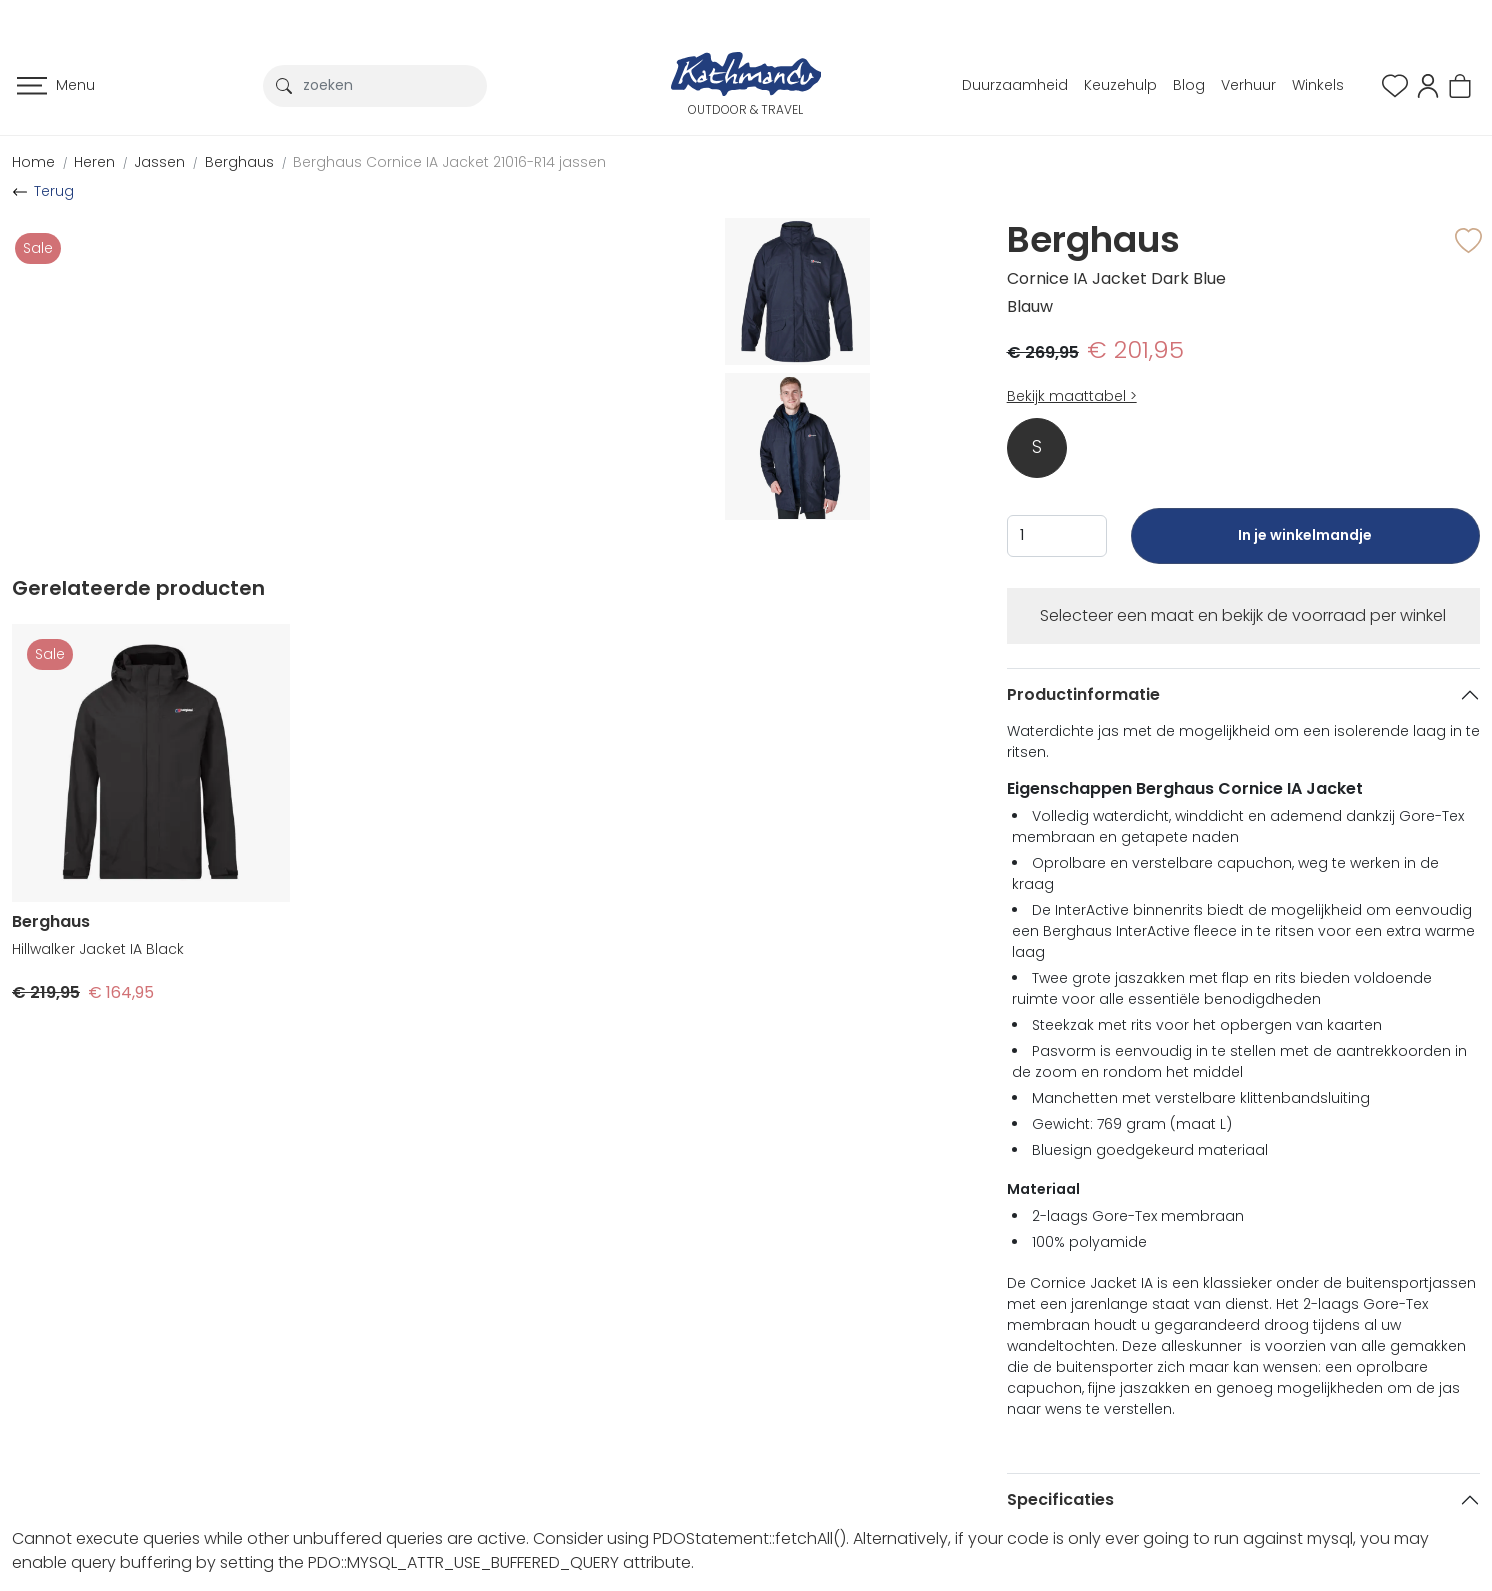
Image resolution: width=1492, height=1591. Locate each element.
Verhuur (1248, 85)
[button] (1428, 84)
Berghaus (239, 162)
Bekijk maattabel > (1072, 396)
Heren (94, 162)
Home (33, 162)
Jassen (159, 162)
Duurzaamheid (1015, 85)
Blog (1189, 85)
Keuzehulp (1120, 85)
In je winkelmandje (1305, 544)
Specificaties (1060, 1499)
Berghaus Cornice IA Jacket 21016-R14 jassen (449, 162)
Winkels (1318, 85)
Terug (54, 191)
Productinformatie (1083, 694)
